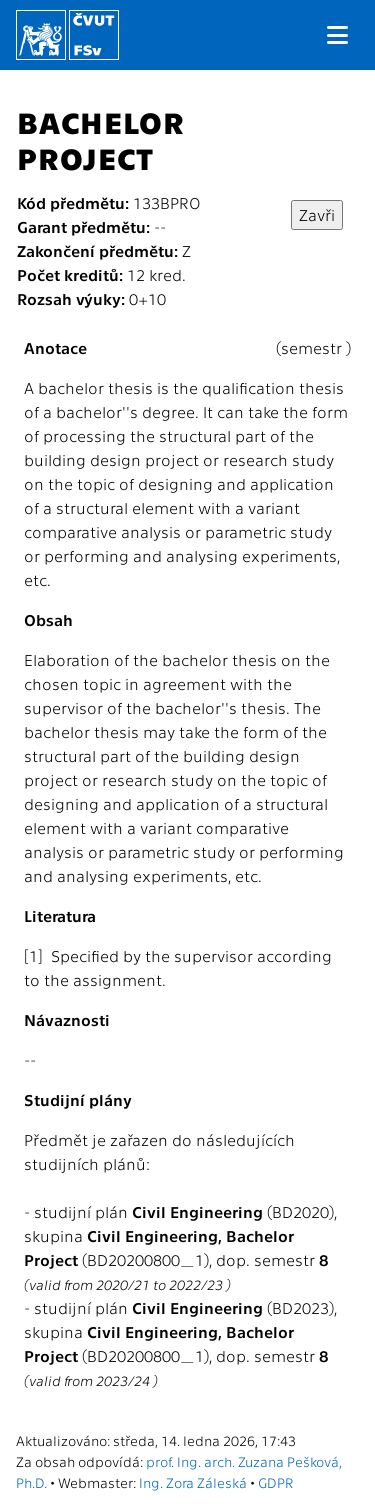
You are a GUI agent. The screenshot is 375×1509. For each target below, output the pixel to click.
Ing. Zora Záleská (193, 1482)
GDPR (275, 1482)
